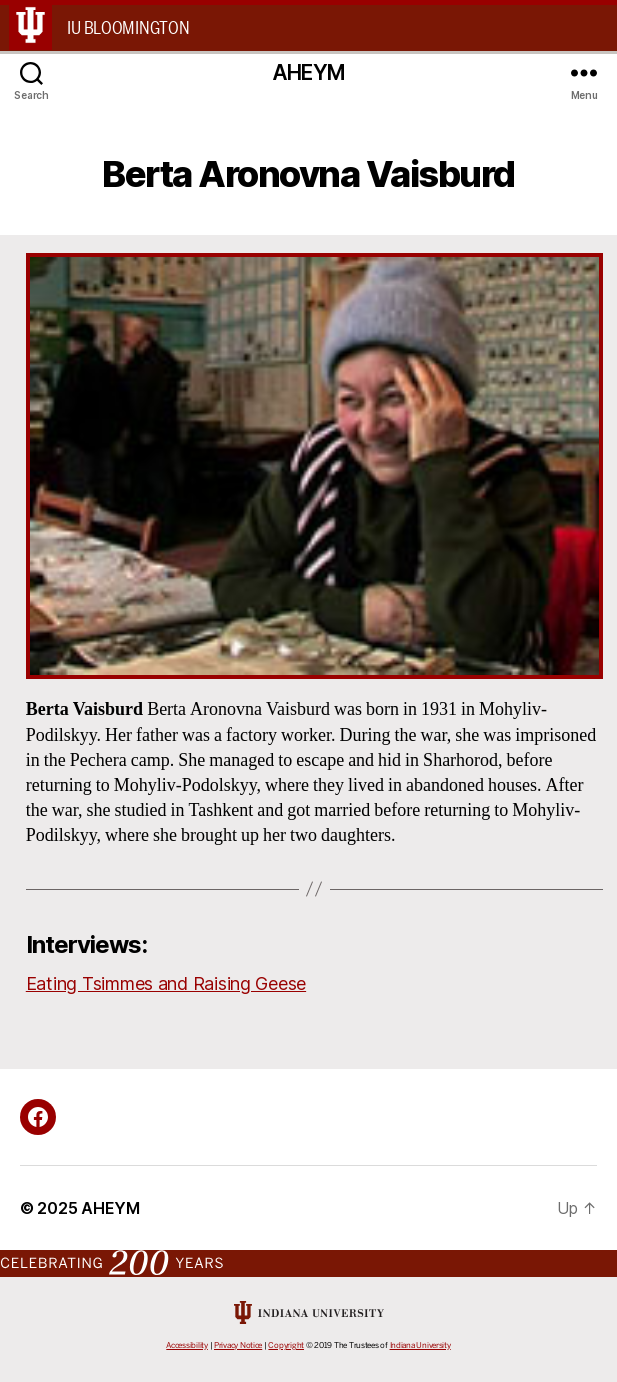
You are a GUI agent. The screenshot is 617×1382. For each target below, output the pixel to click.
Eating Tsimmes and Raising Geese (166, 983)
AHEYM (308, 72)
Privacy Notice (238, 1345)
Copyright (286, 1345)
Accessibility (187, 1345)
